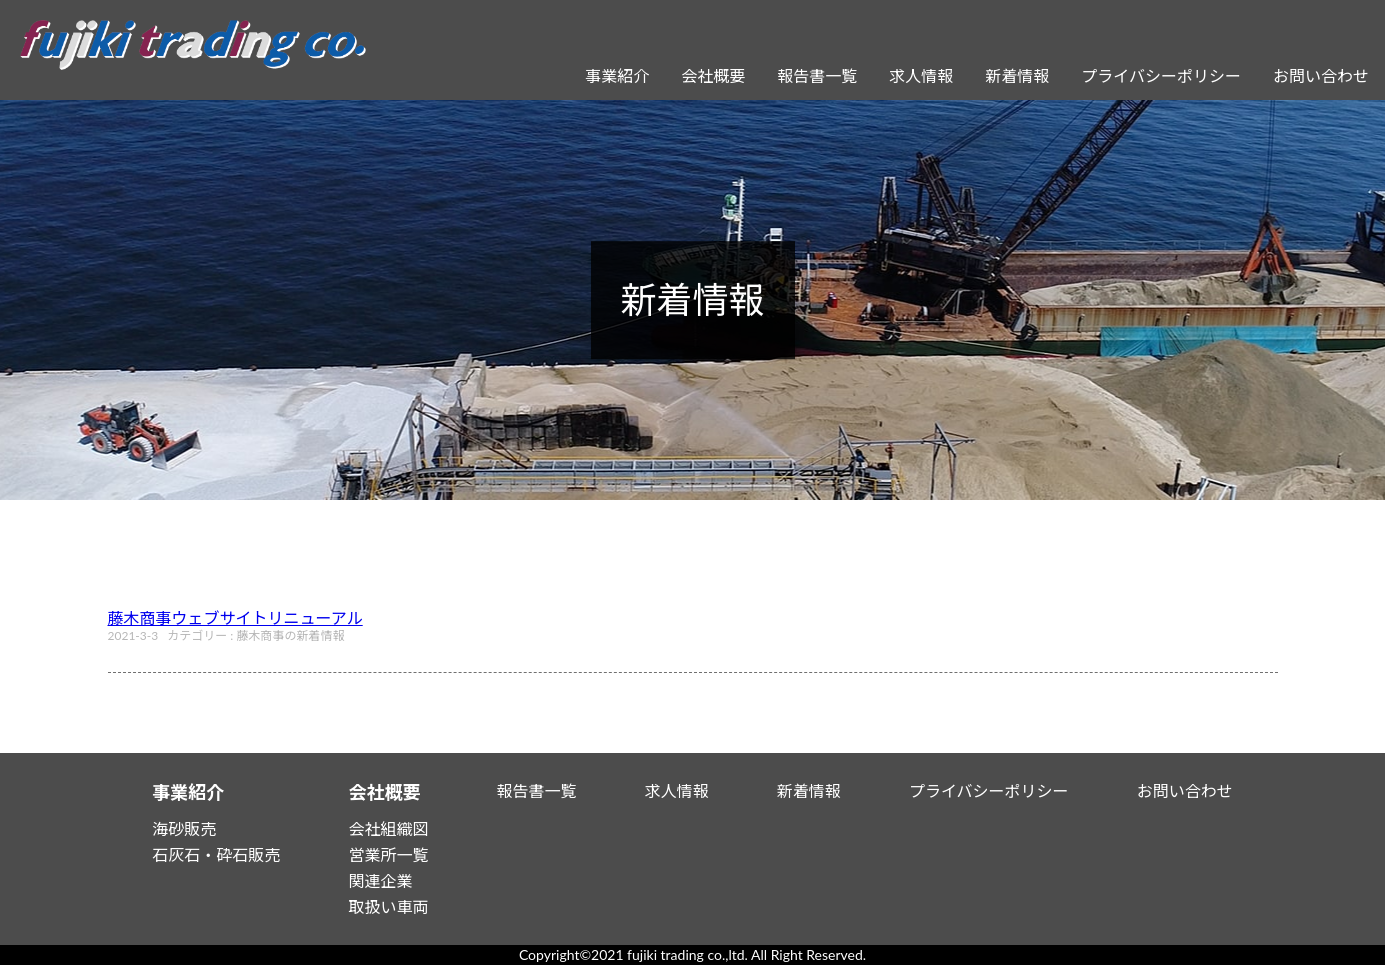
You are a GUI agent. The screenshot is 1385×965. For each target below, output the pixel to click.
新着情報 (1017, 75)
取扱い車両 (388, 906)
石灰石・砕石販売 (216, 854)
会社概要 (713, 75)
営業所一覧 (388, 854)
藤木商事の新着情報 (290, 635)
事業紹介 (617, 75)
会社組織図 (388, 828)
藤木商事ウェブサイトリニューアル (235, 617)
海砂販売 (184, 828)
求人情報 (921, 75)
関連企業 (380, 880)
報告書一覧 (817, 75)
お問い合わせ (1321, 75)
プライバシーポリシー (1161, 75)
